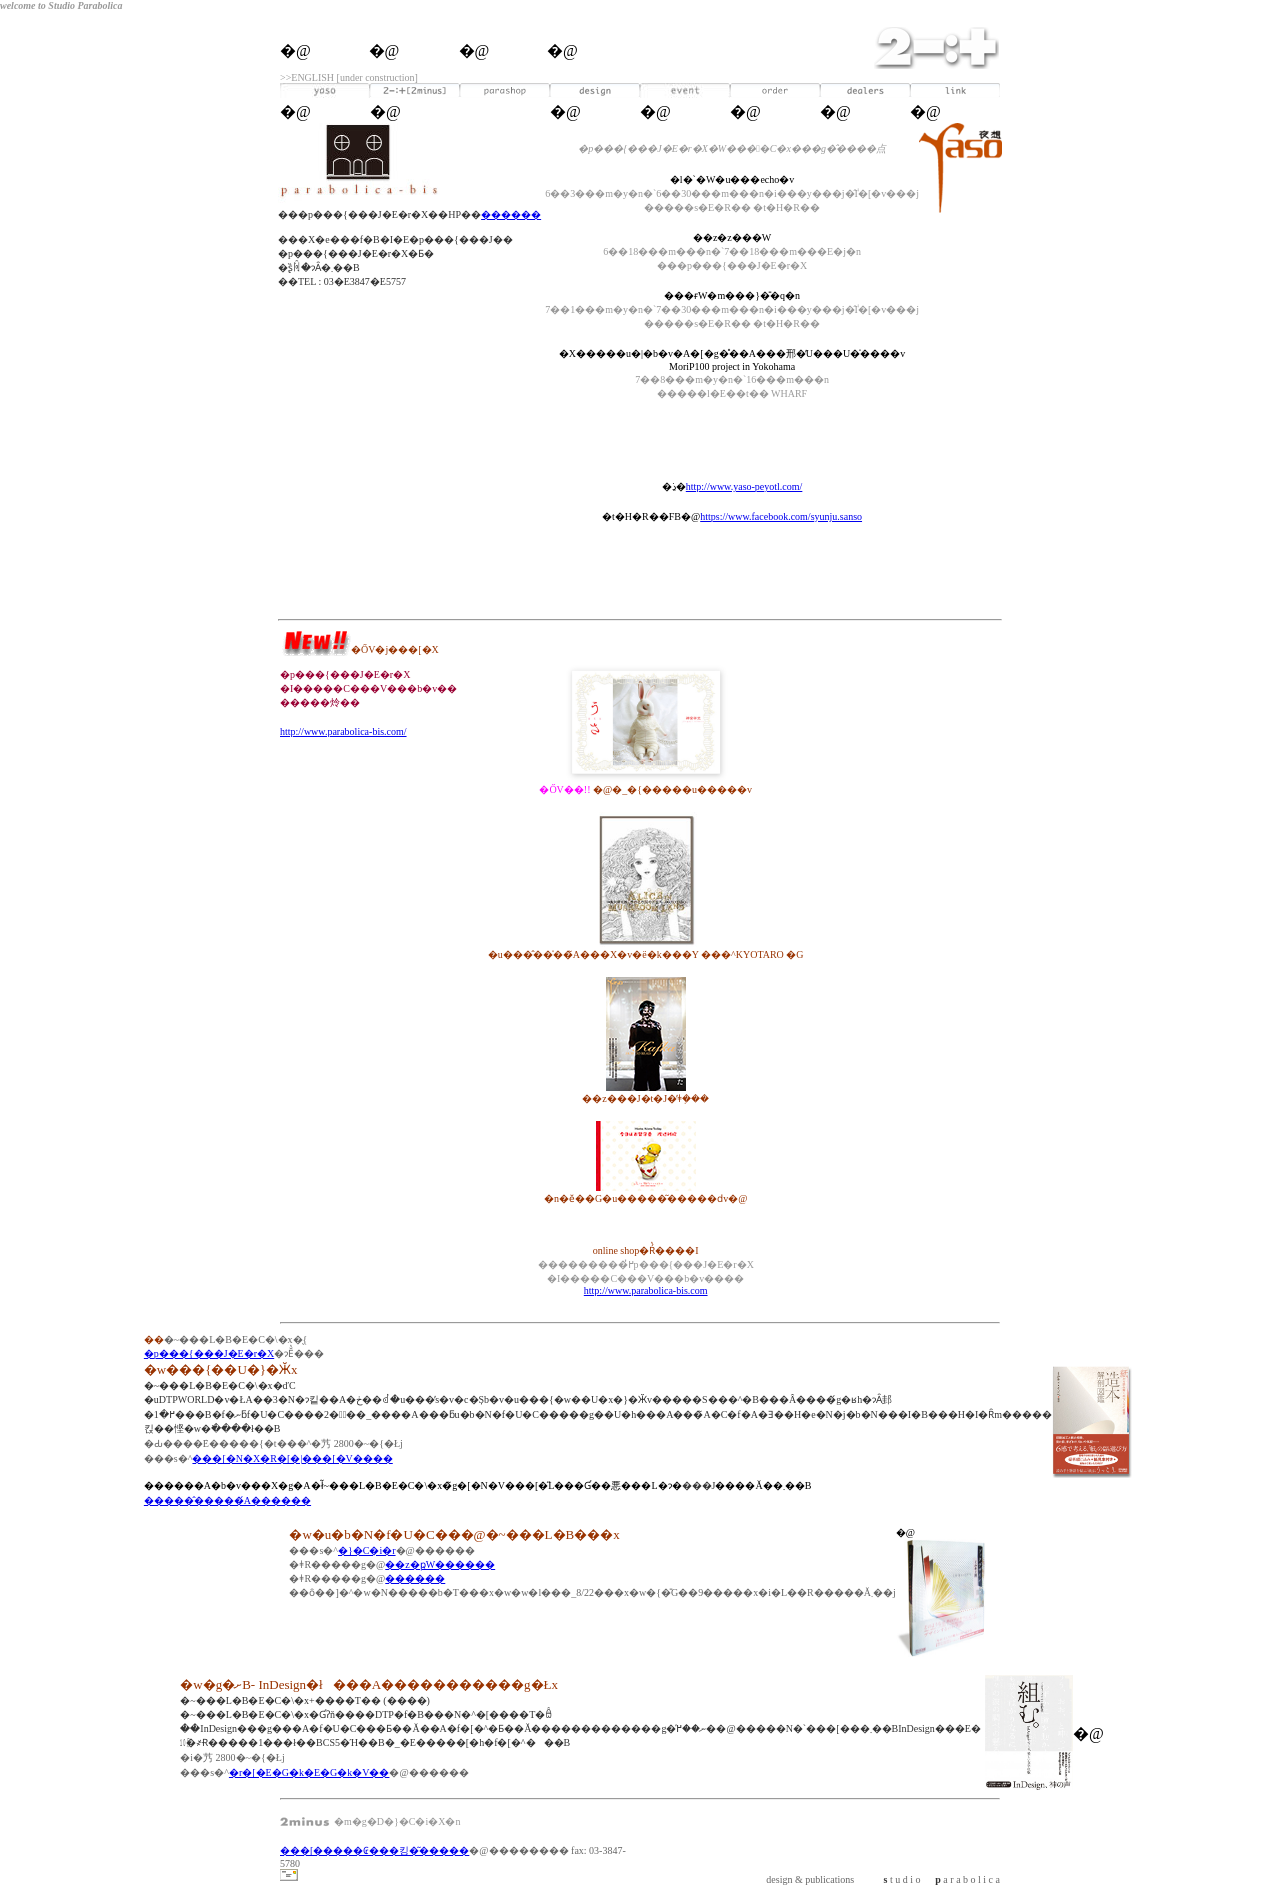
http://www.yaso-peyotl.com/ (744, 486)
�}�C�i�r (367, 1550)
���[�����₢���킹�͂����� (374, 1850)
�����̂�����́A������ (227, 1500)
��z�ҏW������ (440, 1564)
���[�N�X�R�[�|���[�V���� (292, 1458)
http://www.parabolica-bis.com (646, 1290)
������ (511, 214)
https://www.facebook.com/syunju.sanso (781, 516)
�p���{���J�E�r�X (209, 1353)
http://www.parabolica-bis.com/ (343, 731)
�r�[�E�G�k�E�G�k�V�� (309, 1772)
